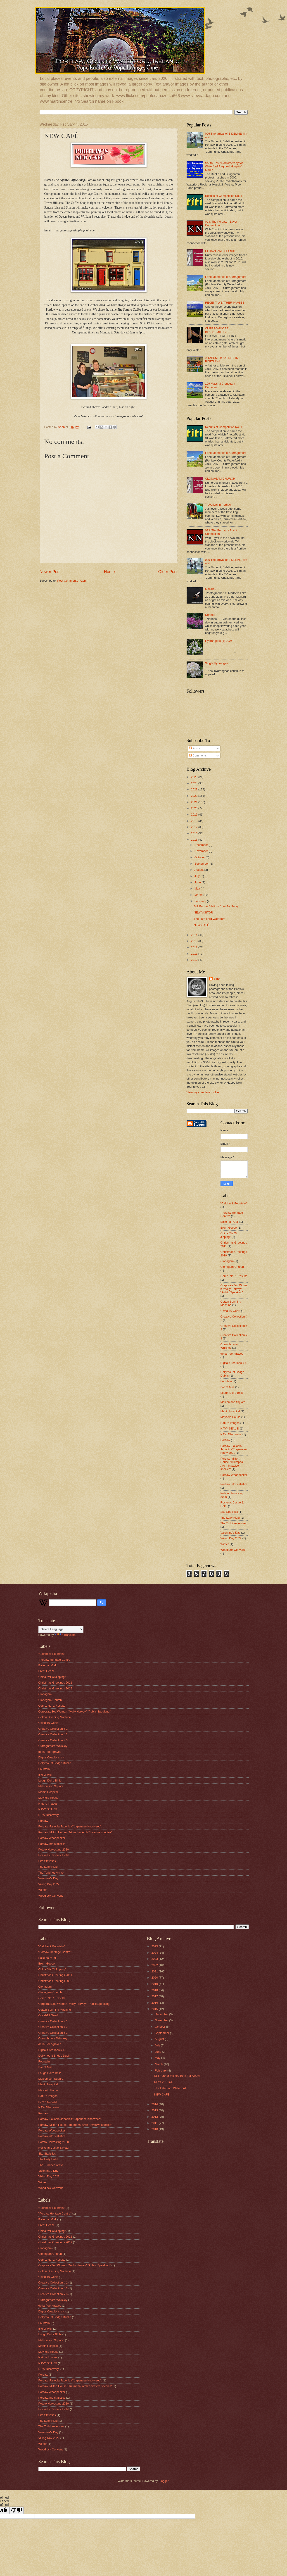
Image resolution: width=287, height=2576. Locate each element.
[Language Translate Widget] (60, 1629)
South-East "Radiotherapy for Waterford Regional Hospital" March (224, 166)
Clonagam (227, 1261)
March (198, 895)
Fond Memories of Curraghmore (226, 276)
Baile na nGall (230, 1221)
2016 (194, 833)
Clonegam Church (232, 1266)
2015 (194, 839)
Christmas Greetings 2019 (55, 1688)
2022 (194, 795)
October (200, 857)
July (197, 876)
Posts (194, 748)
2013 (194, 941)
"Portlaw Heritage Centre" (55, 1659)
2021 (194, 802)
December (201, 845)
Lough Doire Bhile (232, 1392)
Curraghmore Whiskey (229, 1346)
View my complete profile (203, 1092)
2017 (194, 827)
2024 (194, 783)
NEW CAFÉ (201, 925)
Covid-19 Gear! (230, 1311)
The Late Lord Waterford (209, 919)
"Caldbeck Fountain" (234, 1203)
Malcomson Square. (234, 1402)
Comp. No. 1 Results (234, 1276)
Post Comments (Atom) (72, 580)
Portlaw (225, 1440)
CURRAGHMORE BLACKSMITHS (217, 330)
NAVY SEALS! (230, 1428)
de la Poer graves (232, 1353)
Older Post (167, 571)
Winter (225, 1544)
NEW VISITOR (203, 912)
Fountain (226, 1381)
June (198, 882)
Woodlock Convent (233, 1549)
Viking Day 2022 (231, 1538)
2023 (194, 789)
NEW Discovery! (231, 1434)
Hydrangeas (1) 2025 (218, 640)
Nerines (210, 614)
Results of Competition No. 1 (223, 195)
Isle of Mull (228, 1387)
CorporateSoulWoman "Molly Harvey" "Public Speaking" (234, 1289)
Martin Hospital (230, 1411)
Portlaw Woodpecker (234, 1475)
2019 (194, 814)
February (200, 901)
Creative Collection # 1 (53, 1728)
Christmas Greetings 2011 (55, 1682)
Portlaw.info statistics (234, 1484)
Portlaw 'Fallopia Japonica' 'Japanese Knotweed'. (234, 1449)
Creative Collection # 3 (53, 1740)
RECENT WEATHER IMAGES (224, 302)
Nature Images (230, 1423)
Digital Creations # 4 (234, 1363)
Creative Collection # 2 (53, 1734)
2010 (194, 959)
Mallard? (210, 589)
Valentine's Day (230, 1532)
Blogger (163, 2481)
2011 (194, 953)
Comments (198, 755)
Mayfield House (231, 1417)
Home (109, 571)
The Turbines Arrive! (234, 1523)
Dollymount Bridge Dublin (54, 1763)
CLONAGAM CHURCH (220, 251)
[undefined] (16, 2510)
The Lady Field (230, 1517)
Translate (65, 1634)
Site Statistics (229, 1511)
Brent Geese (229, 1227)
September (202, 863)
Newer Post (50, 571)
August (199, 869)
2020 (194, 808)
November (201, 851)
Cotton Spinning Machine (231, 1303)
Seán (217, 978)
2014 (194, 935)
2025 (194, 777)
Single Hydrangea (216, 663)
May (197, 888)
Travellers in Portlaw (218, 504)
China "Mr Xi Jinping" (229, 1235)
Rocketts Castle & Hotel (53, 1855)
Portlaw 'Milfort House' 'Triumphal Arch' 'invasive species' (232, 1464)
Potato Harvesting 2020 (53, 1849)
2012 (194, 947)
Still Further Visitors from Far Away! (216, 906)
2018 (194, 821)
